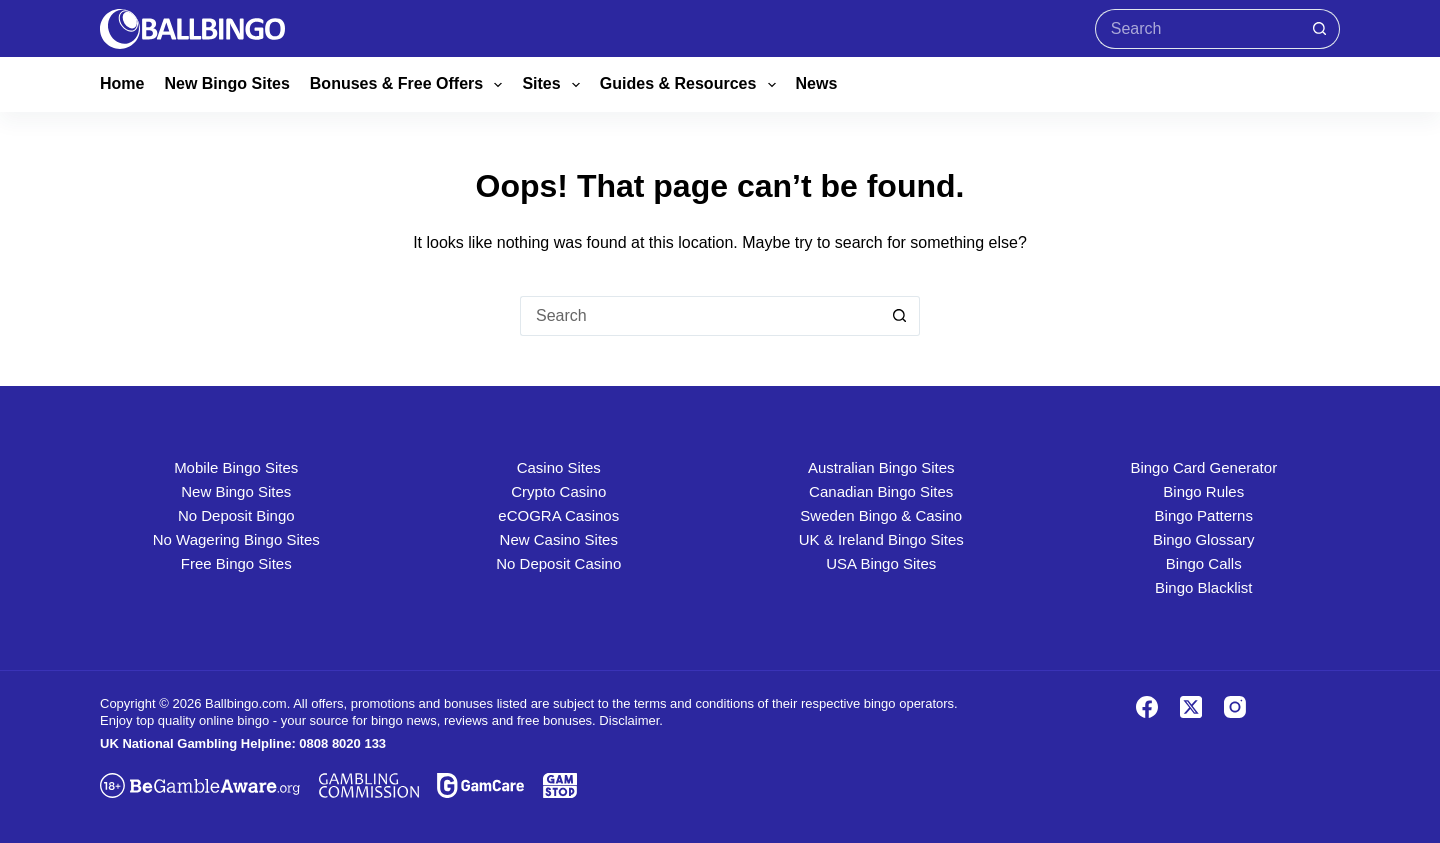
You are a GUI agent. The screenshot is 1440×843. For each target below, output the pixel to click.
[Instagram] (1235, 707)
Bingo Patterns (1204, 515)
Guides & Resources (692, 85)
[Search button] (1320, 29)
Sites (554, 85)
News (817, 83)
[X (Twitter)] (1191, 707)
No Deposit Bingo (236, 515)
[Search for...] (1197, 29)
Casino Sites (559, 467)
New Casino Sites (559, 539)
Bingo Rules (1203, 491)
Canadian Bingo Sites (881, 491)
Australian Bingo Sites (881, 467)
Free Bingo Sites (236, 563)
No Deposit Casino (558, 563)
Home (122, 83)
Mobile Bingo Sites (236, 467)
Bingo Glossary (1204, 539)
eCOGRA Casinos (558, 515)
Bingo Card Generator (1203, 467)
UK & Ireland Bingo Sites (881, 539)
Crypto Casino (558, 491)
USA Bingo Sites (881, 563)
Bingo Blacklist (1204, 587)
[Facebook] (1147, 707)
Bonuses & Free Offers (410, 85)
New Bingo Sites (226, 83)
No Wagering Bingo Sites (236, 539)
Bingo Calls (1204, 563)
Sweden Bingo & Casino (881, 515)
